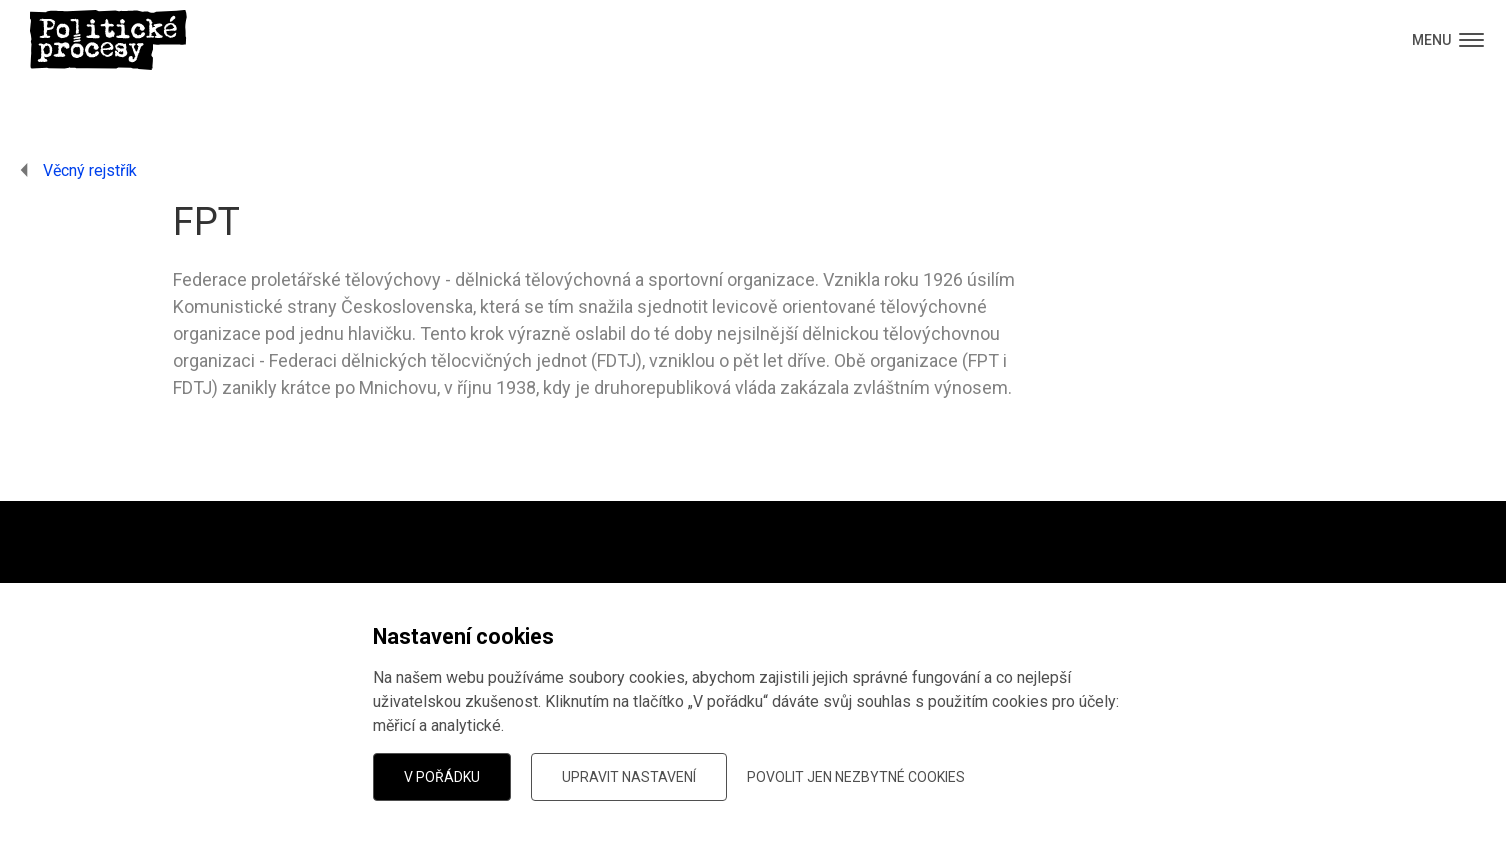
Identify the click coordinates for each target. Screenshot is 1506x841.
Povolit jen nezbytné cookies (856, 777)
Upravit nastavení (629, 777)
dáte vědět (336, 728)
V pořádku (442, 777)
